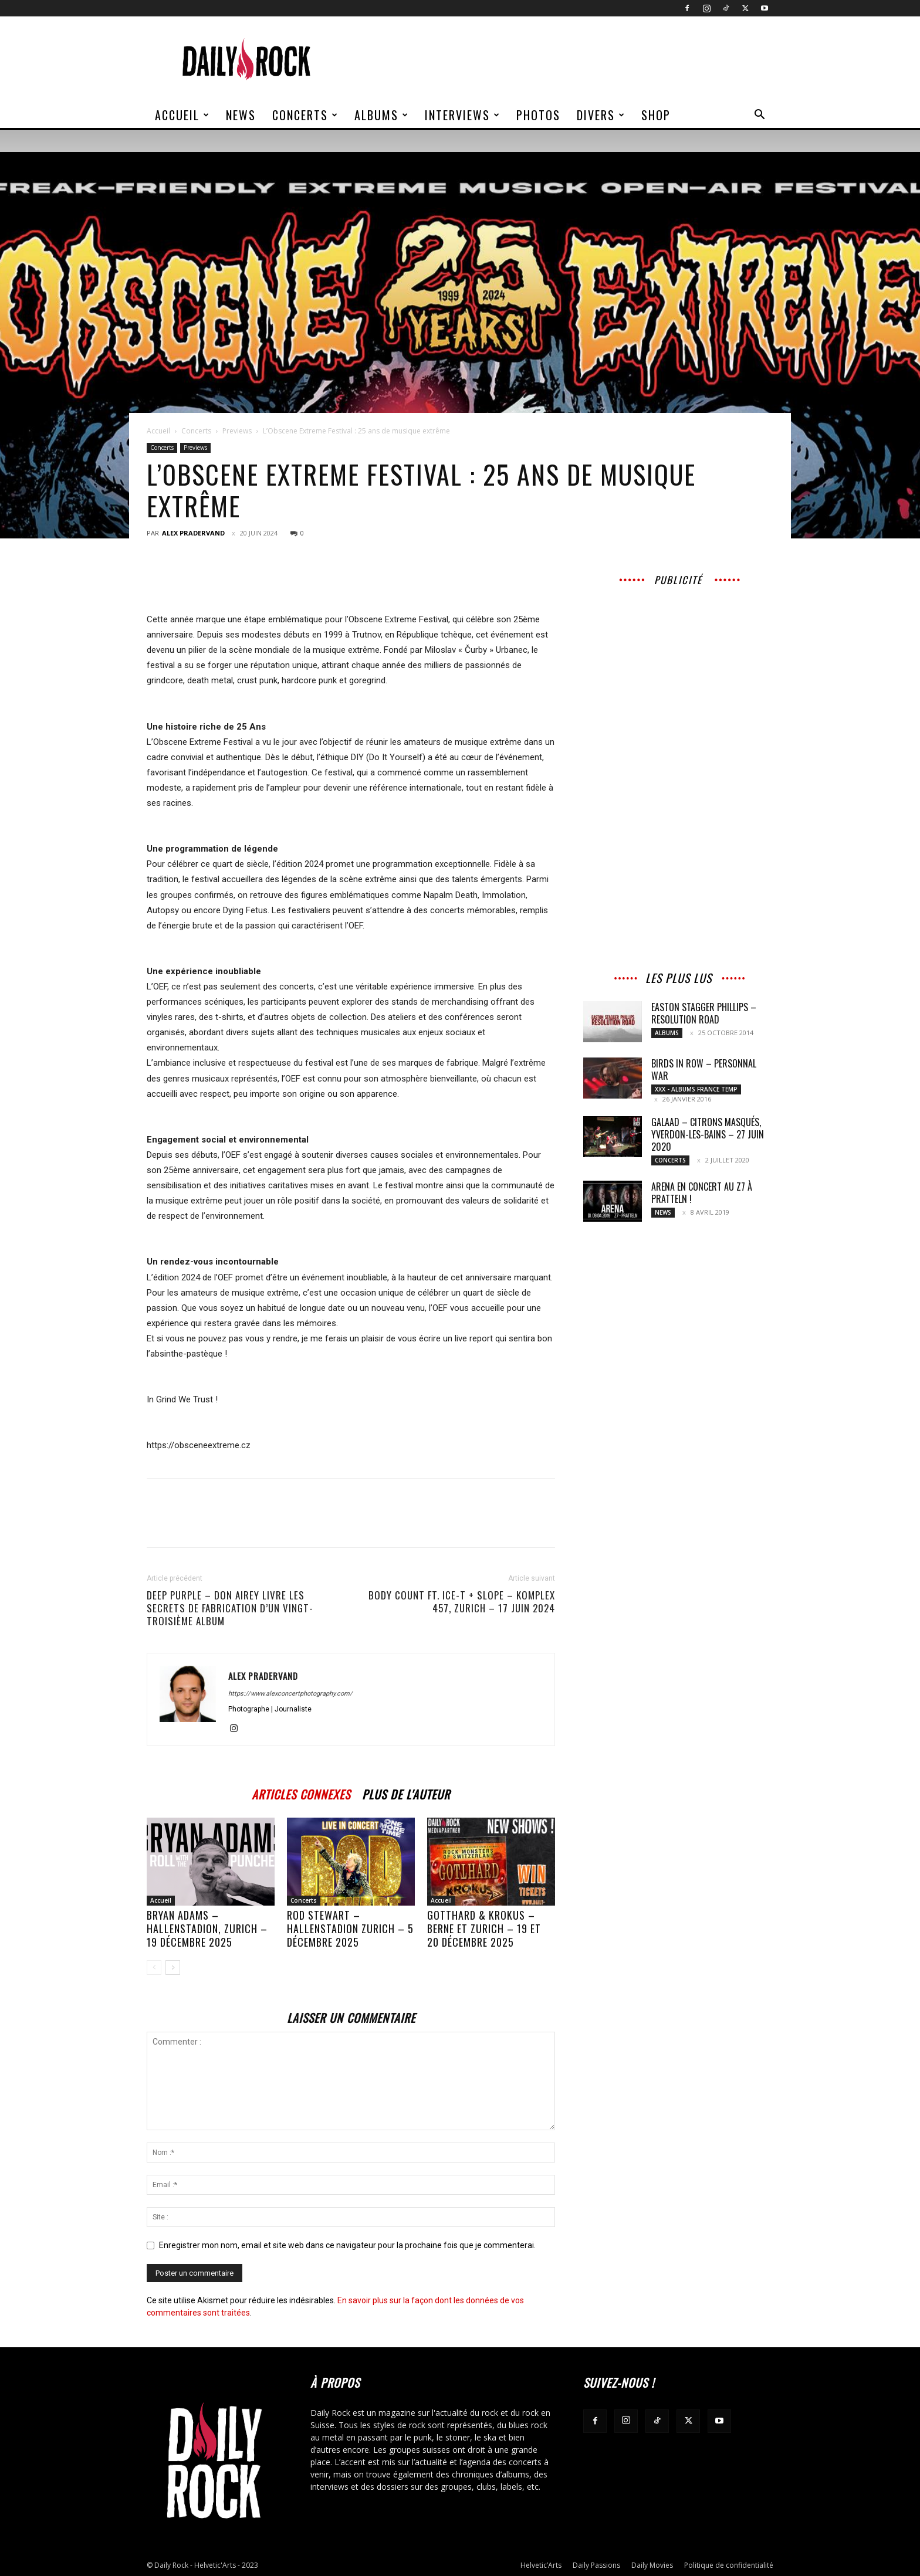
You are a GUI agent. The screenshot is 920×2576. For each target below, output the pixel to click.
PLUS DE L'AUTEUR (406, 1792)
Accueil (182, 115)
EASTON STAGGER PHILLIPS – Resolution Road (703, 1013)
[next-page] (172, 1967)
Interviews (462, 115)
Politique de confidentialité (728, 2565)
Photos (538, 115)
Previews (237, 431)
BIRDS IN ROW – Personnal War (703, 1069)
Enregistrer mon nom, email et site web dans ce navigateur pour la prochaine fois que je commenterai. (347, 2245)
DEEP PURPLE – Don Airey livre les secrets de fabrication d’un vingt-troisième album (230, 1608)
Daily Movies (652, 2565)
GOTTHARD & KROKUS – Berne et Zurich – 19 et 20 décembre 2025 (484, 1928)
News (241, 115)
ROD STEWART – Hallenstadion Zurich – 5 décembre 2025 (350, 1928)
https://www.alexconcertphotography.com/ (290, 1693)
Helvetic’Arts (541, 2565)
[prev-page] (154, 1967)
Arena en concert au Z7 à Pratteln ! (701, 1192)
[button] (759, 115)
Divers (601, 115)
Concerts (305, 115)
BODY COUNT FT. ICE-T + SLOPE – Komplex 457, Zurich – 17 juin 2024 (461, 1602)
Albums (381, 115)
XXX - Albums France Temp (696, 1089)
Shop (656, 115)
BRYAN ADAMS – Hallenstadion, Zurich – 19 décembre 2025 (207, 1928)
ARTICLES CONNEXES (301, 1792)
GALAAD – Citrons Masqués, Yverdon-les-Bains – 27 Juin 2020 (707, 1134)
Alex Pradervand (193, 532)
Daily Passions (596, 2565)
